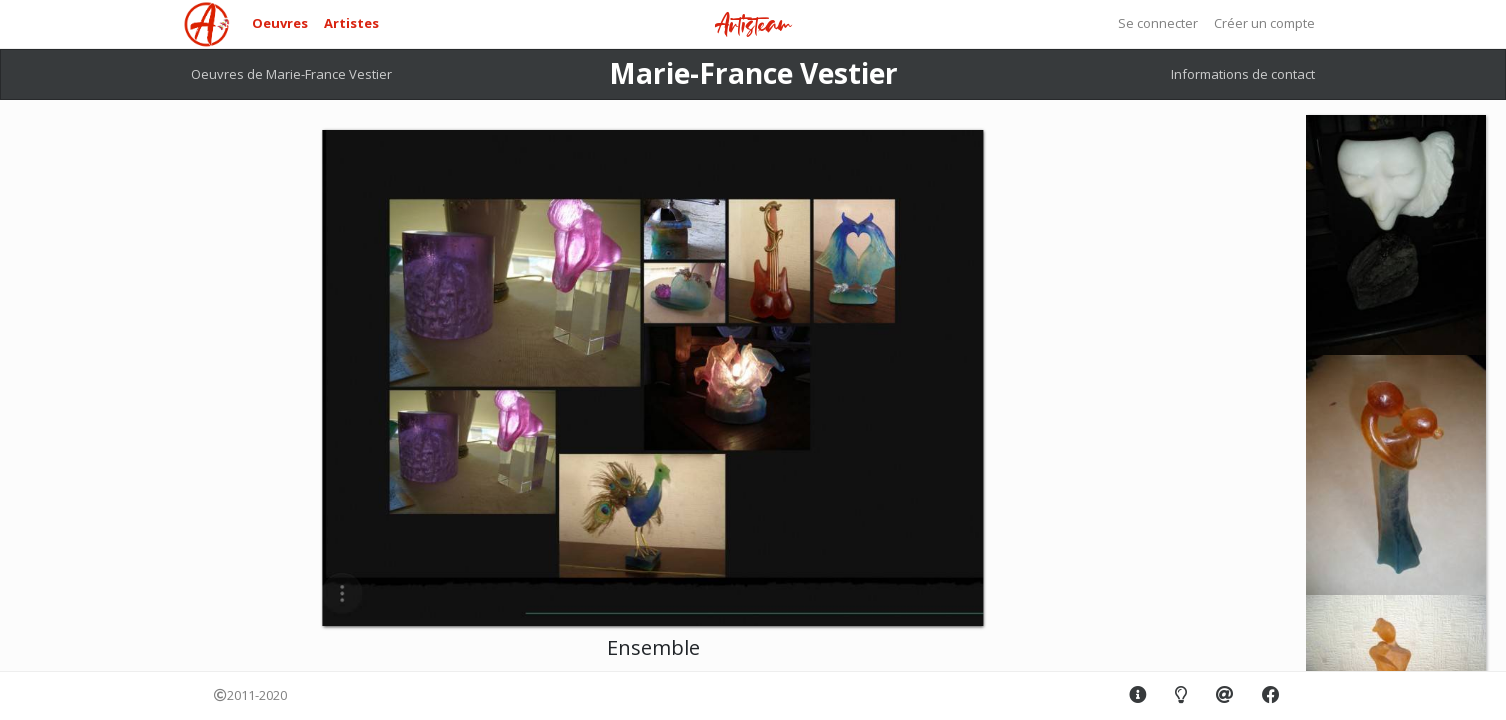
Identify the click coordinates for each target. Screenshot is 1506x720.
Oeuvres (280, 23)
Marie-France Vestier (753, 73)
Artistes (351, 23)
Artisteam (753, 25)
